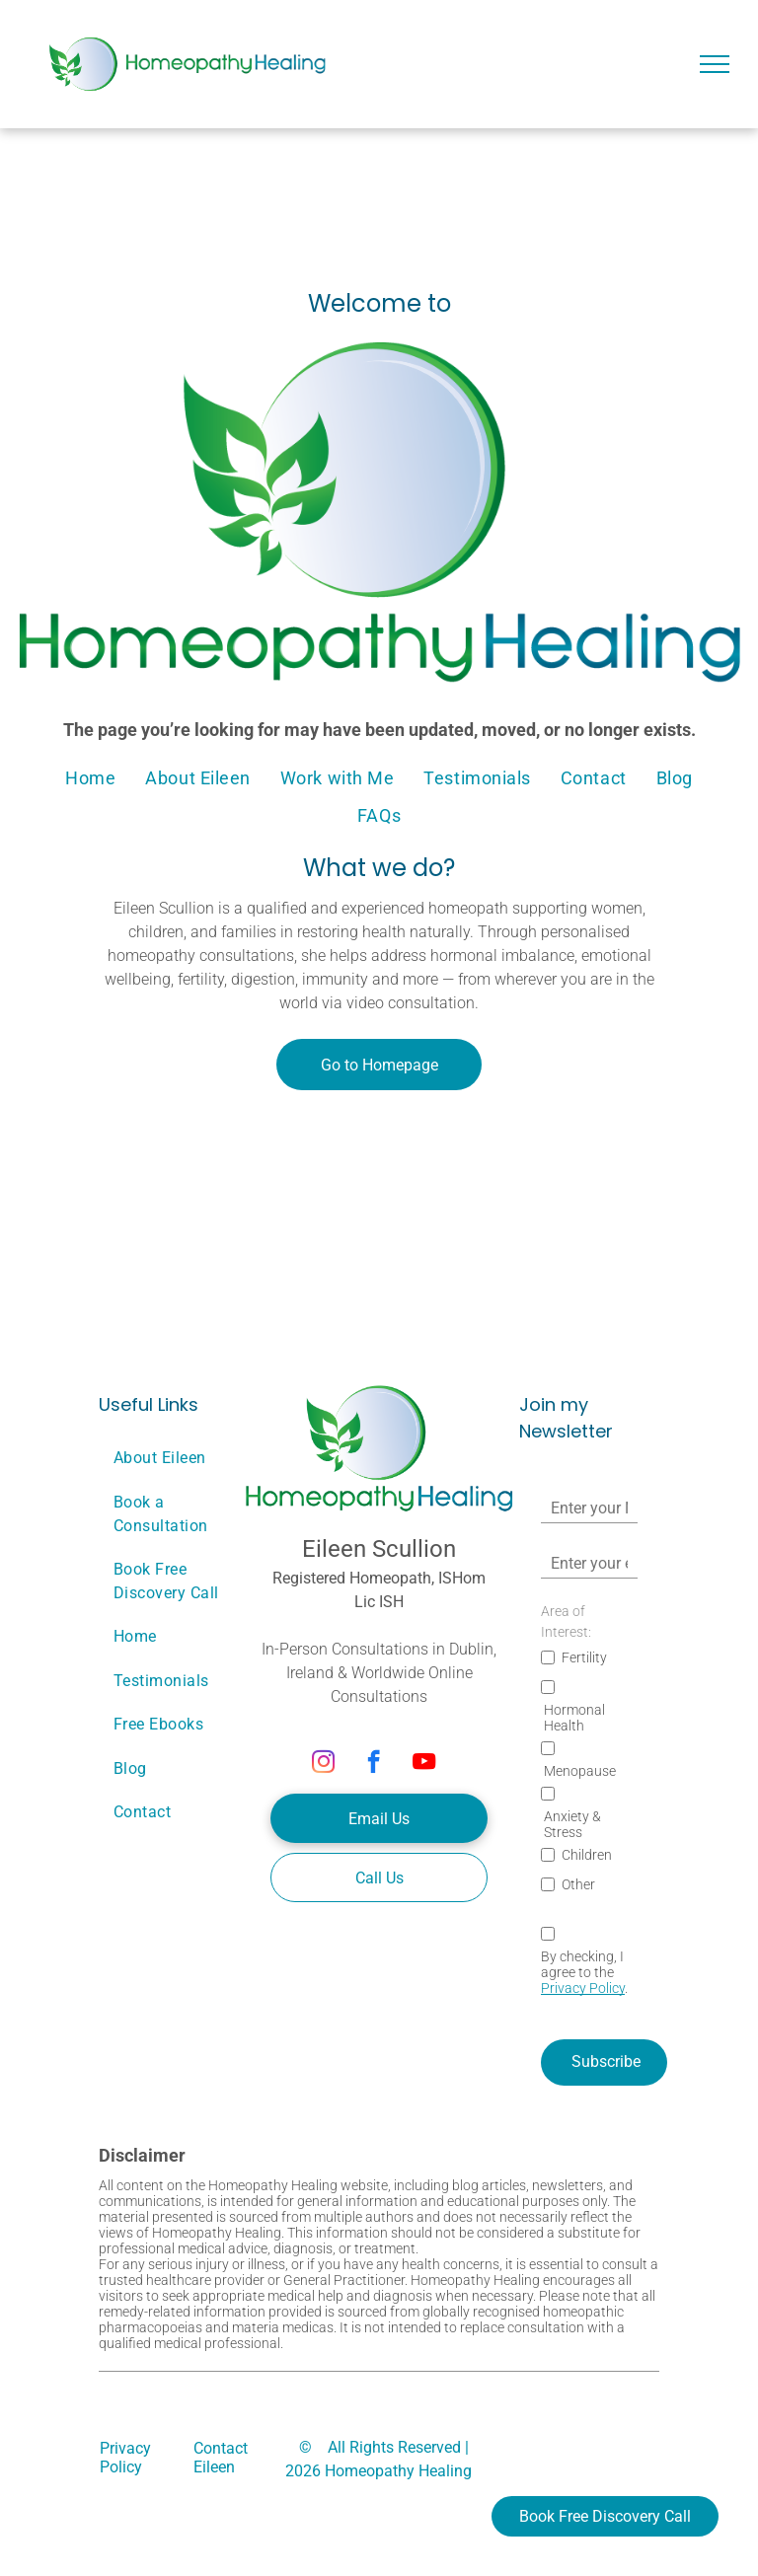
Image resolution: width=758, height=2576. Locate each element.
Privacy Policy (583, 1988)
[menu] (714, 64)
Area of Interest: (566, 1621)
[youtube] (424, 1764)
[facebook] (373, 1764)
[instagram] (323, 1764)
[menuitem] (90, 777)
